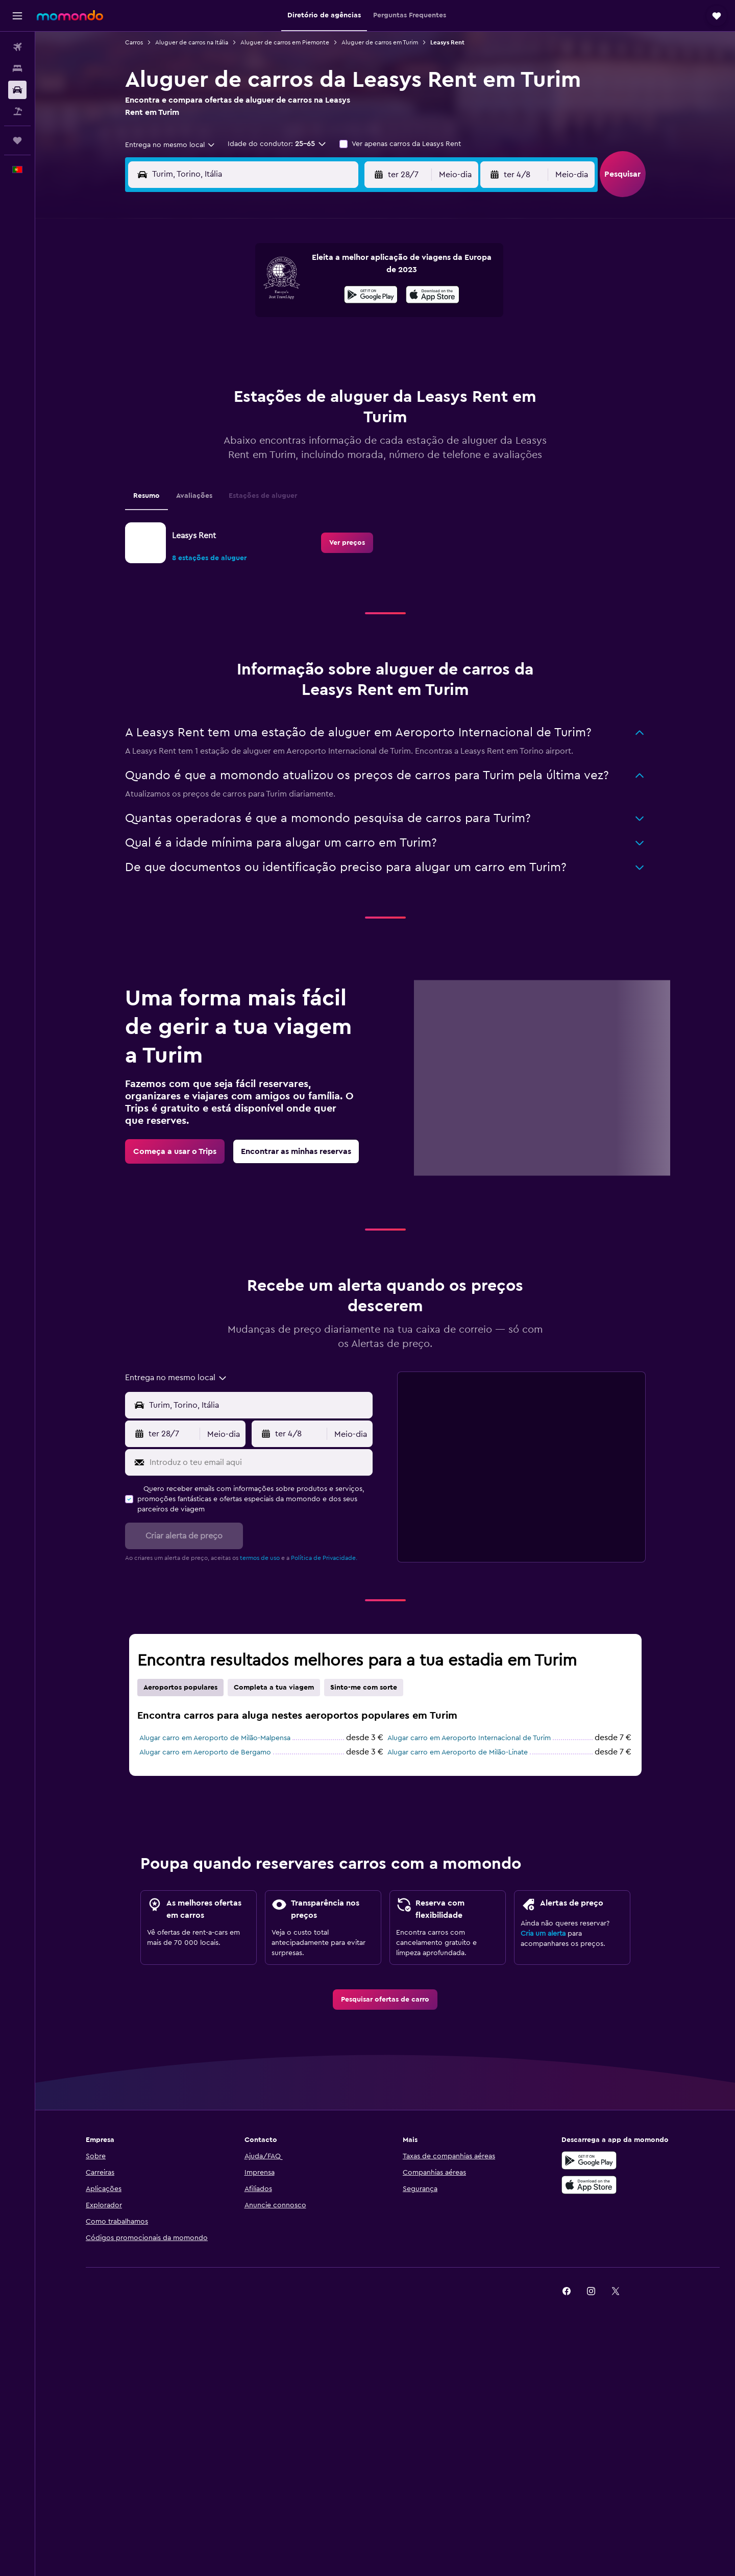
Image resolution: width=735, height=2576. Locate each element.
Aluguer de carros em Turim (379, 42)
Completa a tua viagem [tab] (274, 1687)
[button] (17, 16)
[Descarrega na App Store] (432, 296)
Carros (134, 42)
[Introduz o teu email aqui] (259, 1462)
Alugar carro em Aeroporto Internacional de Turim (469, 1738)
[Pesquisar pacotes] (17, 111)
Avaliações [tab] (194, 495)
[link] (347, 543)
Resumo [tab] (146, 495)
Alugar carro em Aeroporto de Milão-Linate (457, 1752)
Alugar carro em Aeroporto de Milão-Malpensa (214, 1738)
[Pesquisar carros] (17, 90)
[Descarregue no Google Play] (589, 2160)
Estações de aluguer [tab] (263, 495)
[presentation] (432, 294)
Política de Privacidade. (324, 1558)
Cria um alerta (543, 1933)
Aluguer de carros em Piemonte (284, 42)
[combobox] (170, 145)
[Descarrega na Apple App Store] (589, 2185)
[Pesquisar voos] (17, 47)
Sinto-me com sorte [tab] (363, 1687)
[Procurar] (17, 68)
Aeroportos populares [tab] (180, 1687)
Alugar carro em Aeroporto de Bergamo (205, 1752)
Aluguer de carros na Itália (191, 42)
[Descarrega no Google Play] (371, 296)
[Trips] (17, 140)
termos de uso (260, 1558)
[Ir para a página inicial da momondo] (70, 15)
